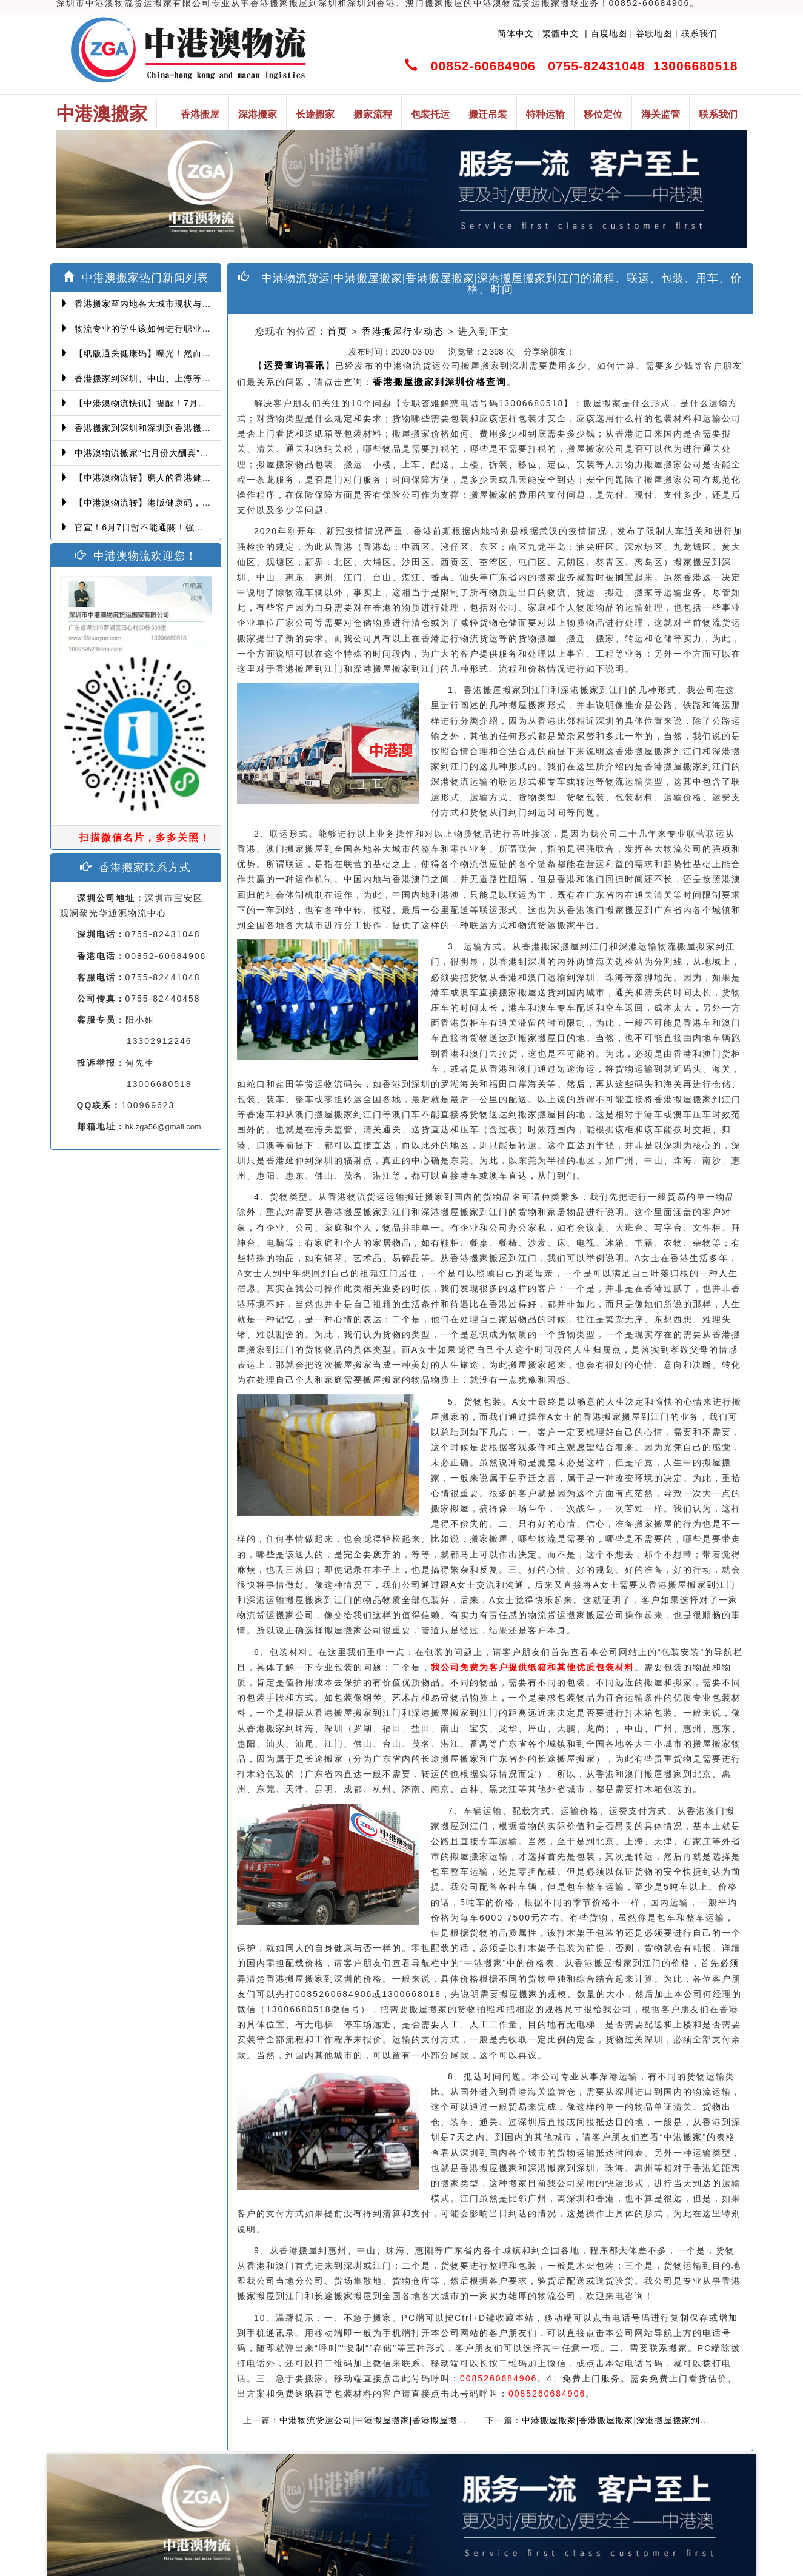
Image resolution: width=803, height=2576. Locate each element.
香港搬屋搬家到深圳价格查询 (440, 381)
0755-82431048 (596, 66)
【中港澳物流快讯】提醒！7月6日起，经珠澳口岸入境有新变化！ (200, 403)
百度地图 (609, 33)
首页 (337, 331)
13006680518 (695, 66)
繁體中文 (559, 33)
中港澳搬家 (101, 114)
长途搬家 (315, 114)
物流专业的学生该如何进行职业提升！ (145, 328)
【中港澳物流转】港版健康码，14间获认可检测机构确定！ (186, 502)
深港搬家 (257, 114)
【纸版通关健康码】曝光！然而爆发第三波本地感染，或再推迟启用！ (208, 353)
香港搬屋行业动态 (403, 331)
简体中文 (516, 33)
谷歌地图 (654, 33)
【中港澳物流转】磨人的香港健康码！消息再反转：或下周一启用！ (204, 478)
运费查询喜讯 (294, 365)
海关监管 (660, 114)
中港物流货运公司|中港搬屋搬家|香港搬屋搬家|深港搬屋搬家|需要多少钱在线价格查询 (453, 2420)
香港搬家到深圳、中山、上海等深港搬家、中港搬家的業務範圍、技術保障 (217, 378)
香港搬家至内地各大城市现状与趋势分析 (149, 304)
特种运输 (545, 114)
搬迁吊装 (487, 114)
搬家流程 (372, 114)
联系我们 (699, 33)
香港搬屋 (200, 114)
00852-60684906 (483, 66)
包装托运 (430, 114)
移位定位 (603, 114)
